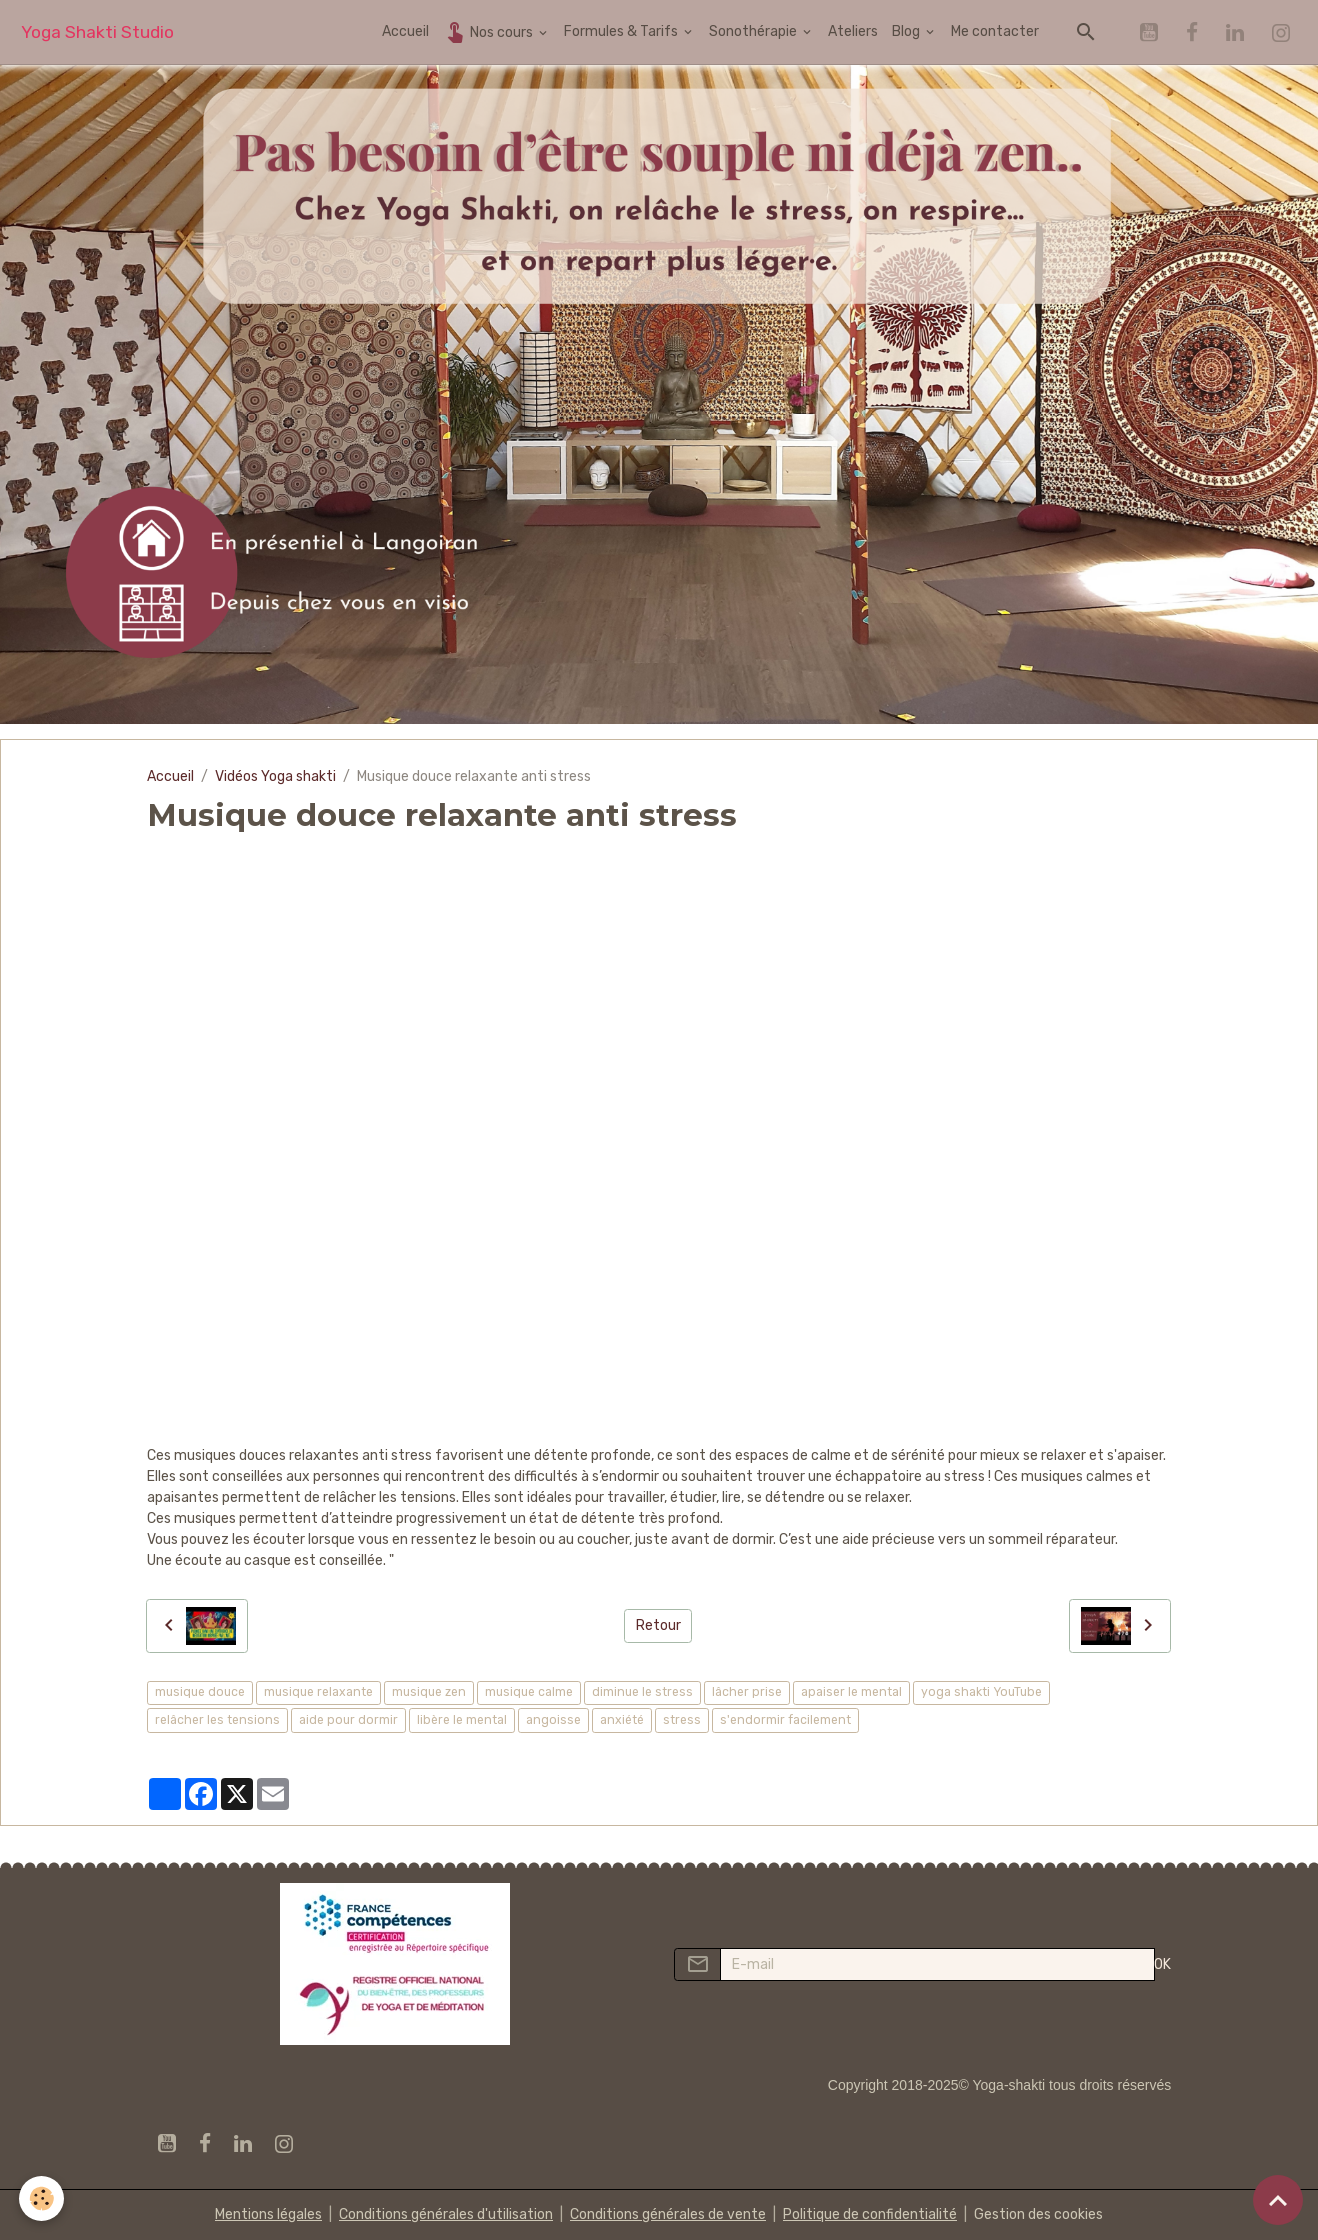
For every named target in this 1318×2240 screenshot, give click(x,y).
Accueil (405, 31)
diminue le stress (642, 1692)
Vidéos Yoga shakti (275, 776)
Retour (658, 1625)
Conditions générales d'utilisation (446, 2214)
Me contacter (995, 31)
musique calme (529, 1692)
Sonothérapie (754, 31)
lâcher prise (747, 1692)
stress (682, 1720)
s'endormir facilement (785, 1720)
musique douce (200, 1692)
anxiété (622, 1720)
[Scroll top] (1278, 2200)
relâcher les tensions (217, 1720)
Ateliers (853, 31)
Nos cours (489, 31)
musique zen (429, 1692)
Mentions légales (268, 2214)
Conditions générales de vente (668, 2214)
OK (1162, 1964)
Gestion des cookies (1038, 2214)
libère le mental (462, 1720)
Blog (907, 31)
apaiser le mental (851, 1692)
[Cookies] (42, 2198)
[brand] (97, 32)
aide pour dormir (348, 1720)
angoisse (553, 1720)
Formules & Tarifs (622, 31)
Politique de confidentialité (870, 2214)
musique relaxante (318, 1692)
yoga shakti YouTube (981, 1692)
